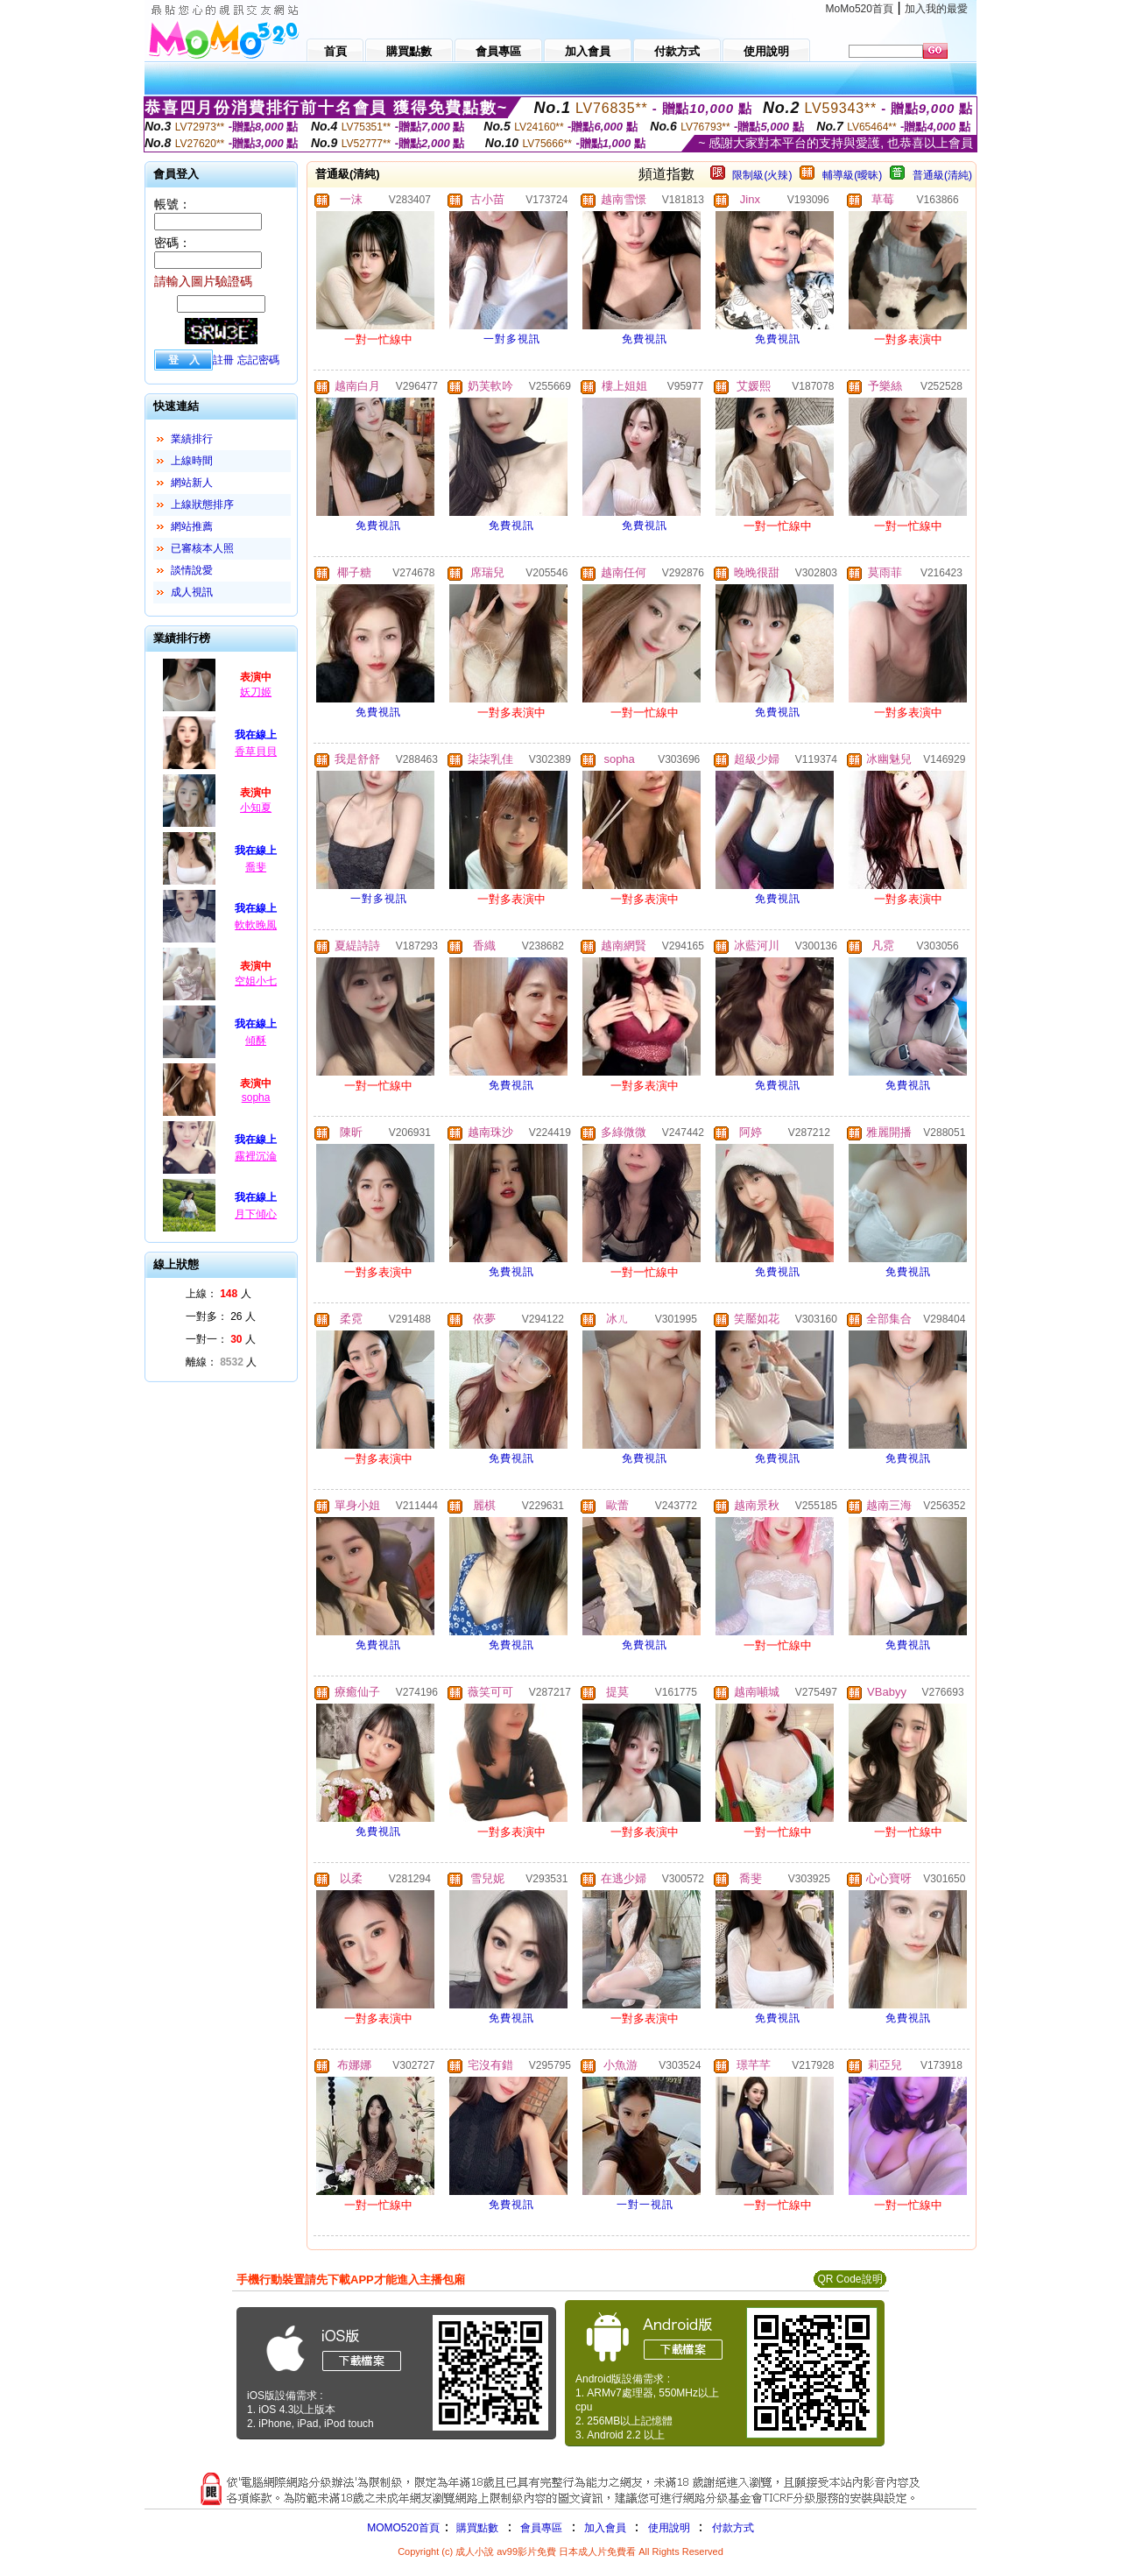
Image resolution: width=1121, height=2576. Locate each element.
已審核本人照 (202, 548)
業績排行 (192, 439)
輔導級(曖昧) (852, 175)
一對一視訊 (645, 2204)
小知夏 (255, 807)
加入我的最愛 (936, 9)
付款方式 (733, 2528)
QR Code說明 (849, 2279)
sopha (256, 1097)
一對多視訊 (511, 339)
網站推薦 (192, 526)
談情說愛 (192, 570)
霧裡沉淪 (256, 1156)
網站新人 (192, 482)
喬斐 (255, 867)
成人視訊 (192, 592)
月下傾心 (256, 1214)
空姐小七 (256, 981)
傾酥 (255, 1040)
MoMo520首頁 (859, 9)
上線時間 (192, 461)
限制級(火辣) (762, 175)
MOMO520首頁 (403, 2528)
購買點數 (476, 2528)
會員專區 (541, 2528)
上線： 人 (218, 1294)
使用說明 (669, 2528)
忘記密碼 (258, 360)
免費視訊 (644, 339)
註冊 (223, 360)
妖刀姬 (255, 692)
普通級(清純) (942, 175)
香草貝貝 (256, 751)
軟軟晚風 (256, 925)
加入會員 (605, 2528)
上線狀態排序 (202, 504)
